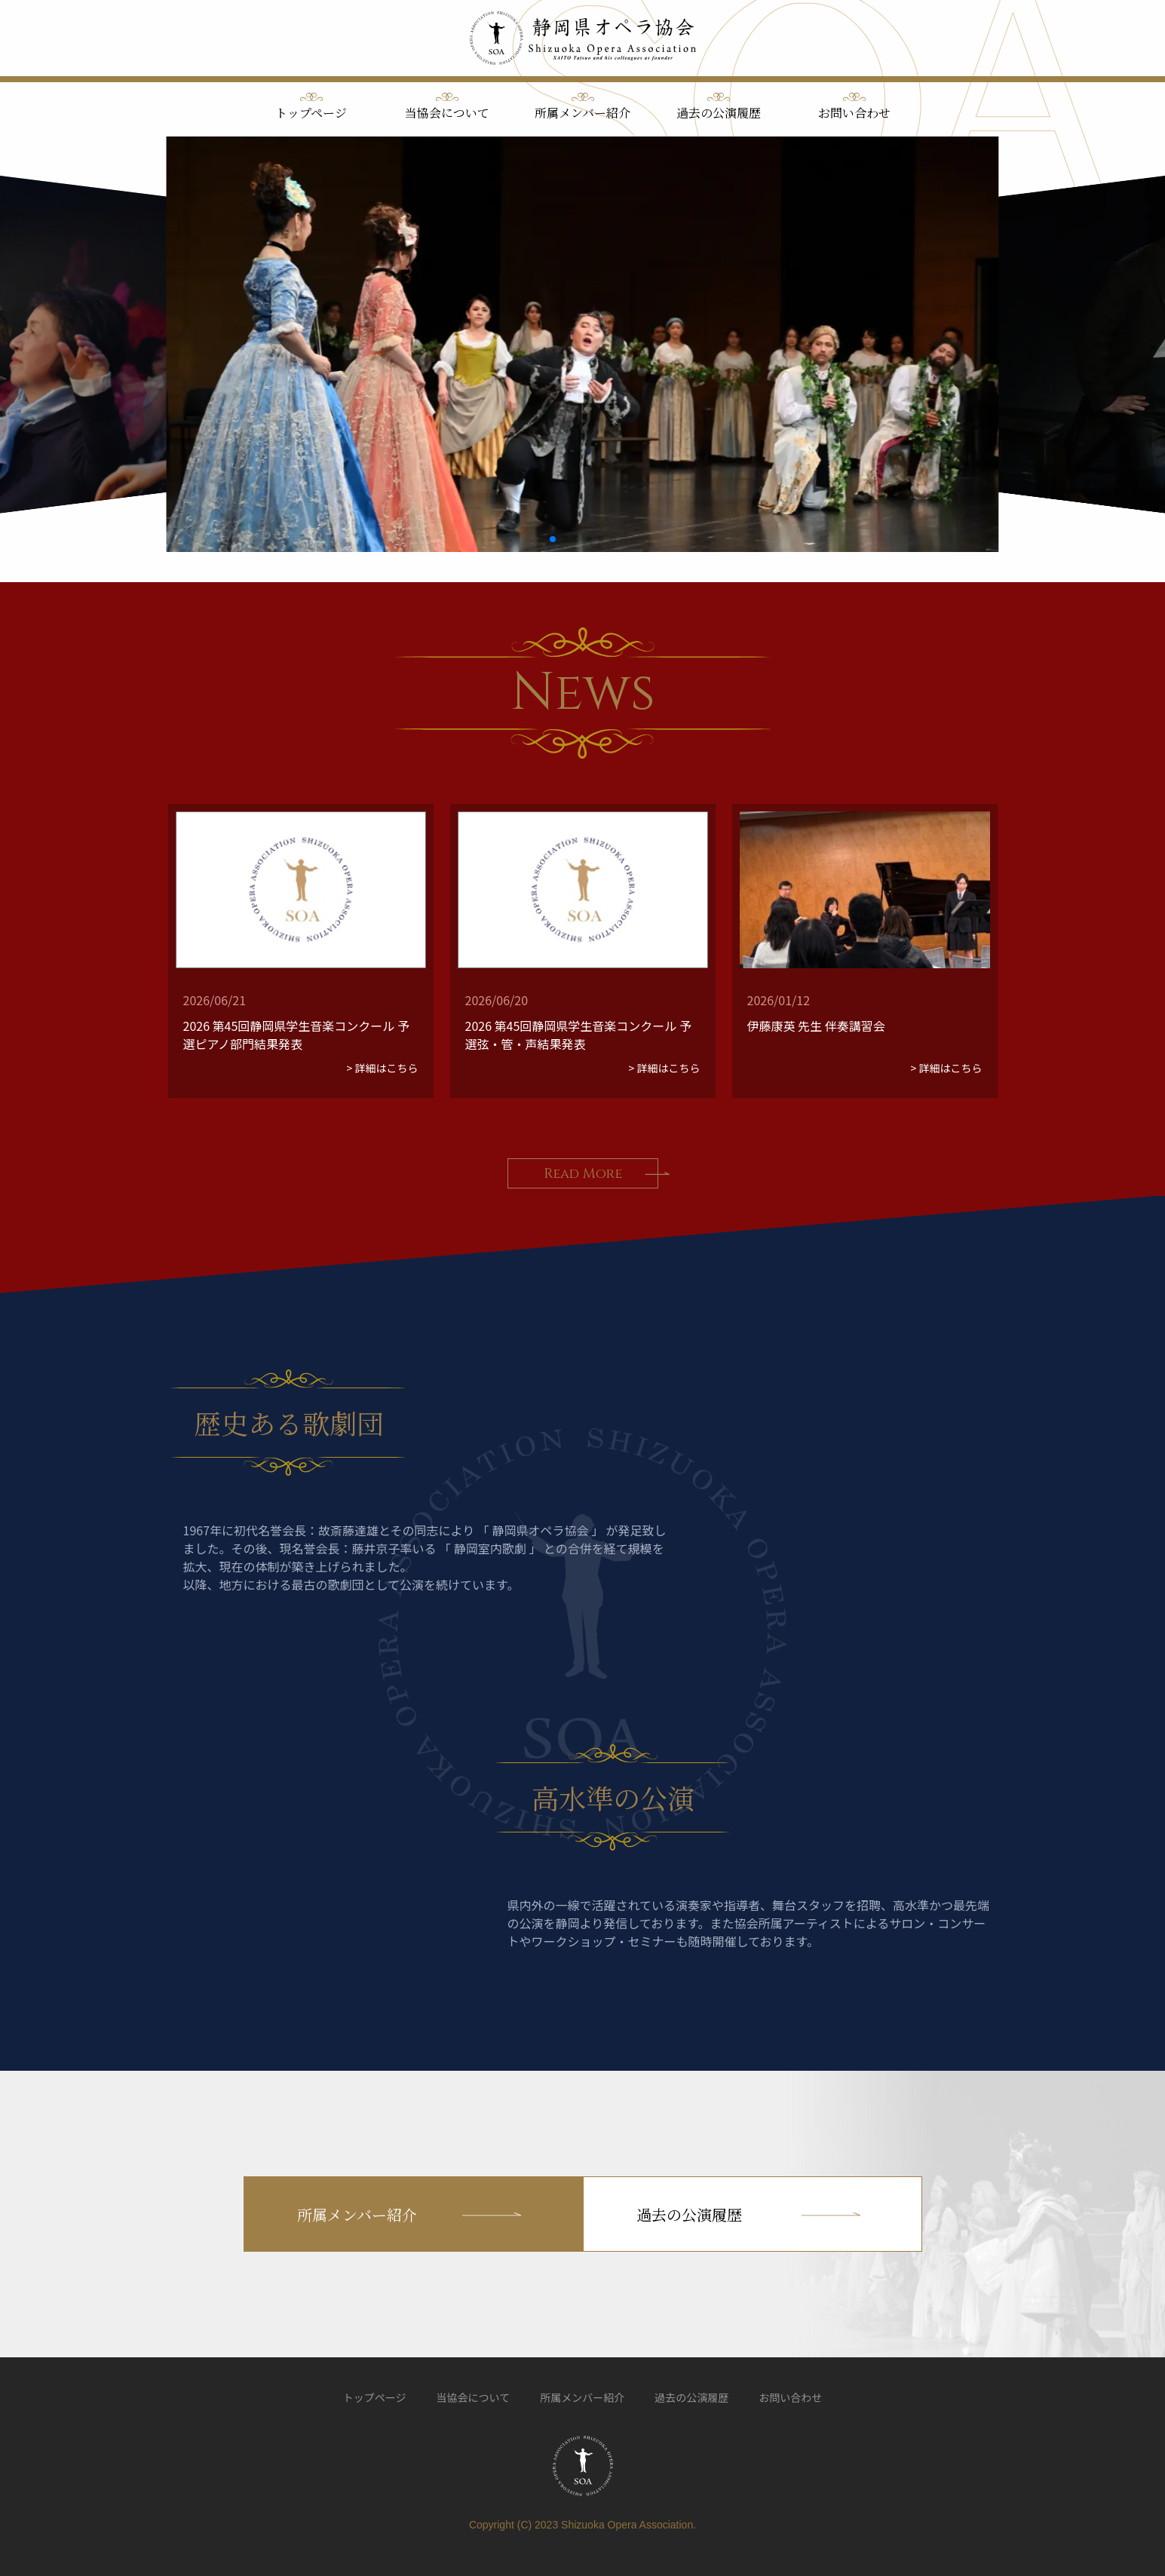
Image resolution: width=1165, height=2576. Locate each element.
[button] (553, 539)
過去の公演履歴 (718, 112)
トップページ (311, 112)
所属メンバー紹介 (582, 112)
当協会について (447, 112)
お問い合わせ (854, 112)
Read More (583, 1173)
